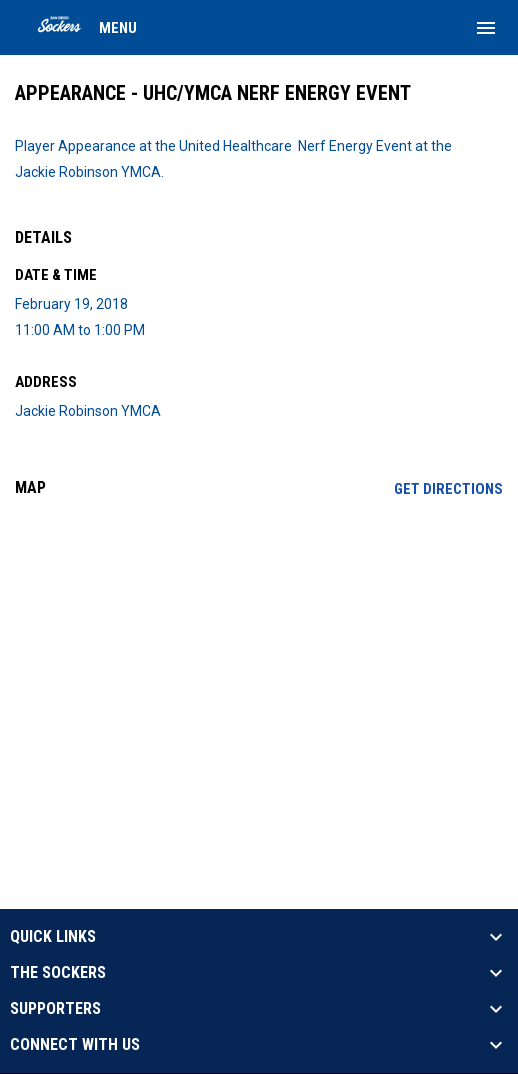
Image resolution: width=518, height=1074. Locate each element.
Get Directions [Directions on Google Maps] (448, 489)
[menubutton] (486, 28)
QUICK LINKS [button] (53, 937)
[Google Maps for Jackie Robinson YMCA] (259, 666)
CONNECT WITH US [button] (75, 1045)
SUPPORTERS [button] (55, 1009)
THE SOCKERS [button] (58, 973)
